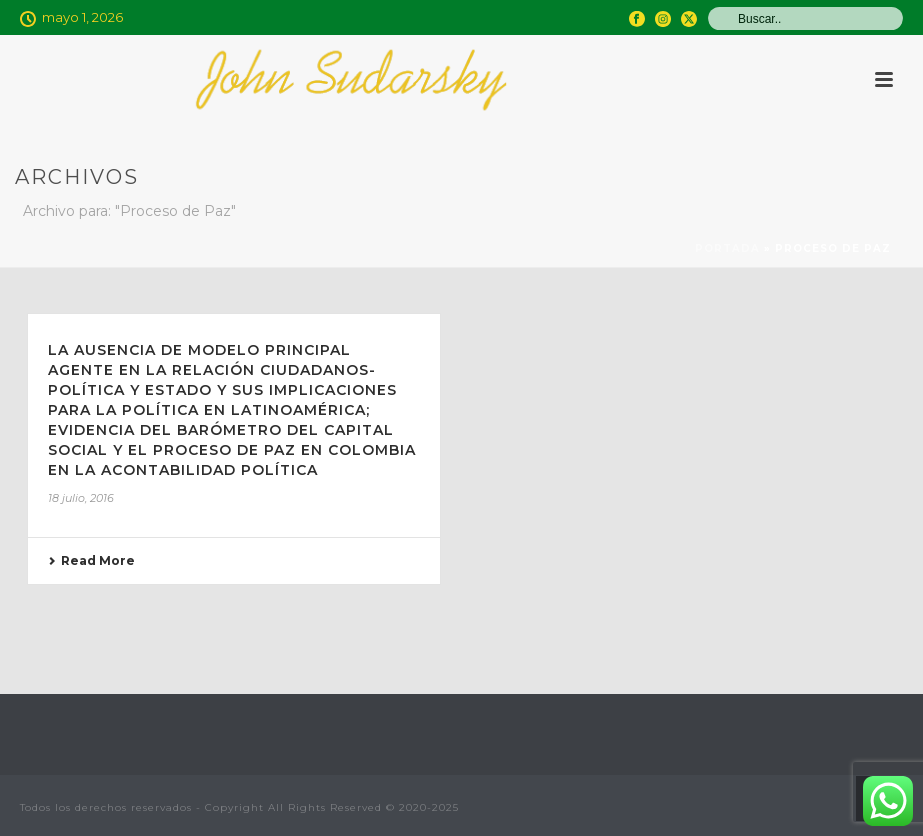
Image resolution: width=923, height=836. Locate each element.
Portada (727, 248)
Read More (91, 560)
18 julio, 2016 (81, 498)
